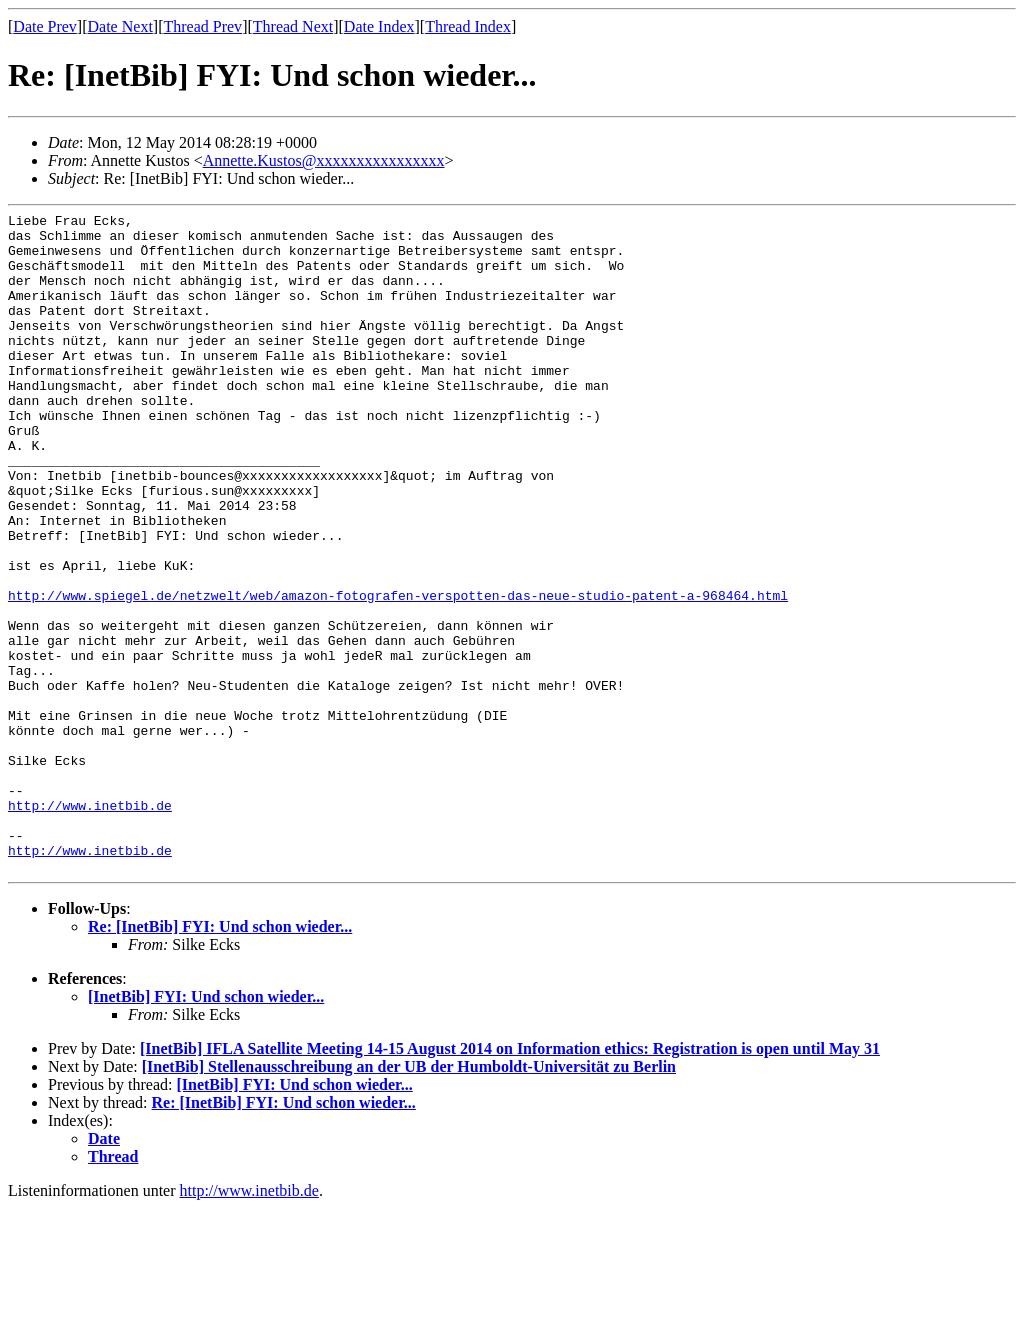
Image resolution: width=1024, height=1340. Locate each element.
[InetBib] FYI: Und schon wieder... (206, 1128)
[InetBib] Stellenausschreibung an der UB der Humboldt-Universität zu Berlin (409, 1198)
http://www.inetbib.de (90, 925)
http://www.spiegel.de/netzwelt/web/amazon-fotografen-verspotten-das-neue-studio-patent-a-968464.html (398, 673)
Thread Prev (202, 26)
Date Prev (45, 26)
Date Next (120, 26)
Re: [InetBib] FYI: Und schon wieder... (220, 1058)
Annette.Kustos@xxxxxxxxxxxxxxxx (324, 160)
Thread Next (293, 26)
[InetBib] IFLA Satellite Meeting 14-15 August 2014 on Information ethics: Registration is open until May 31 (510, 1180)
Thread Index (468, 26)
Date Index (379, 26)
